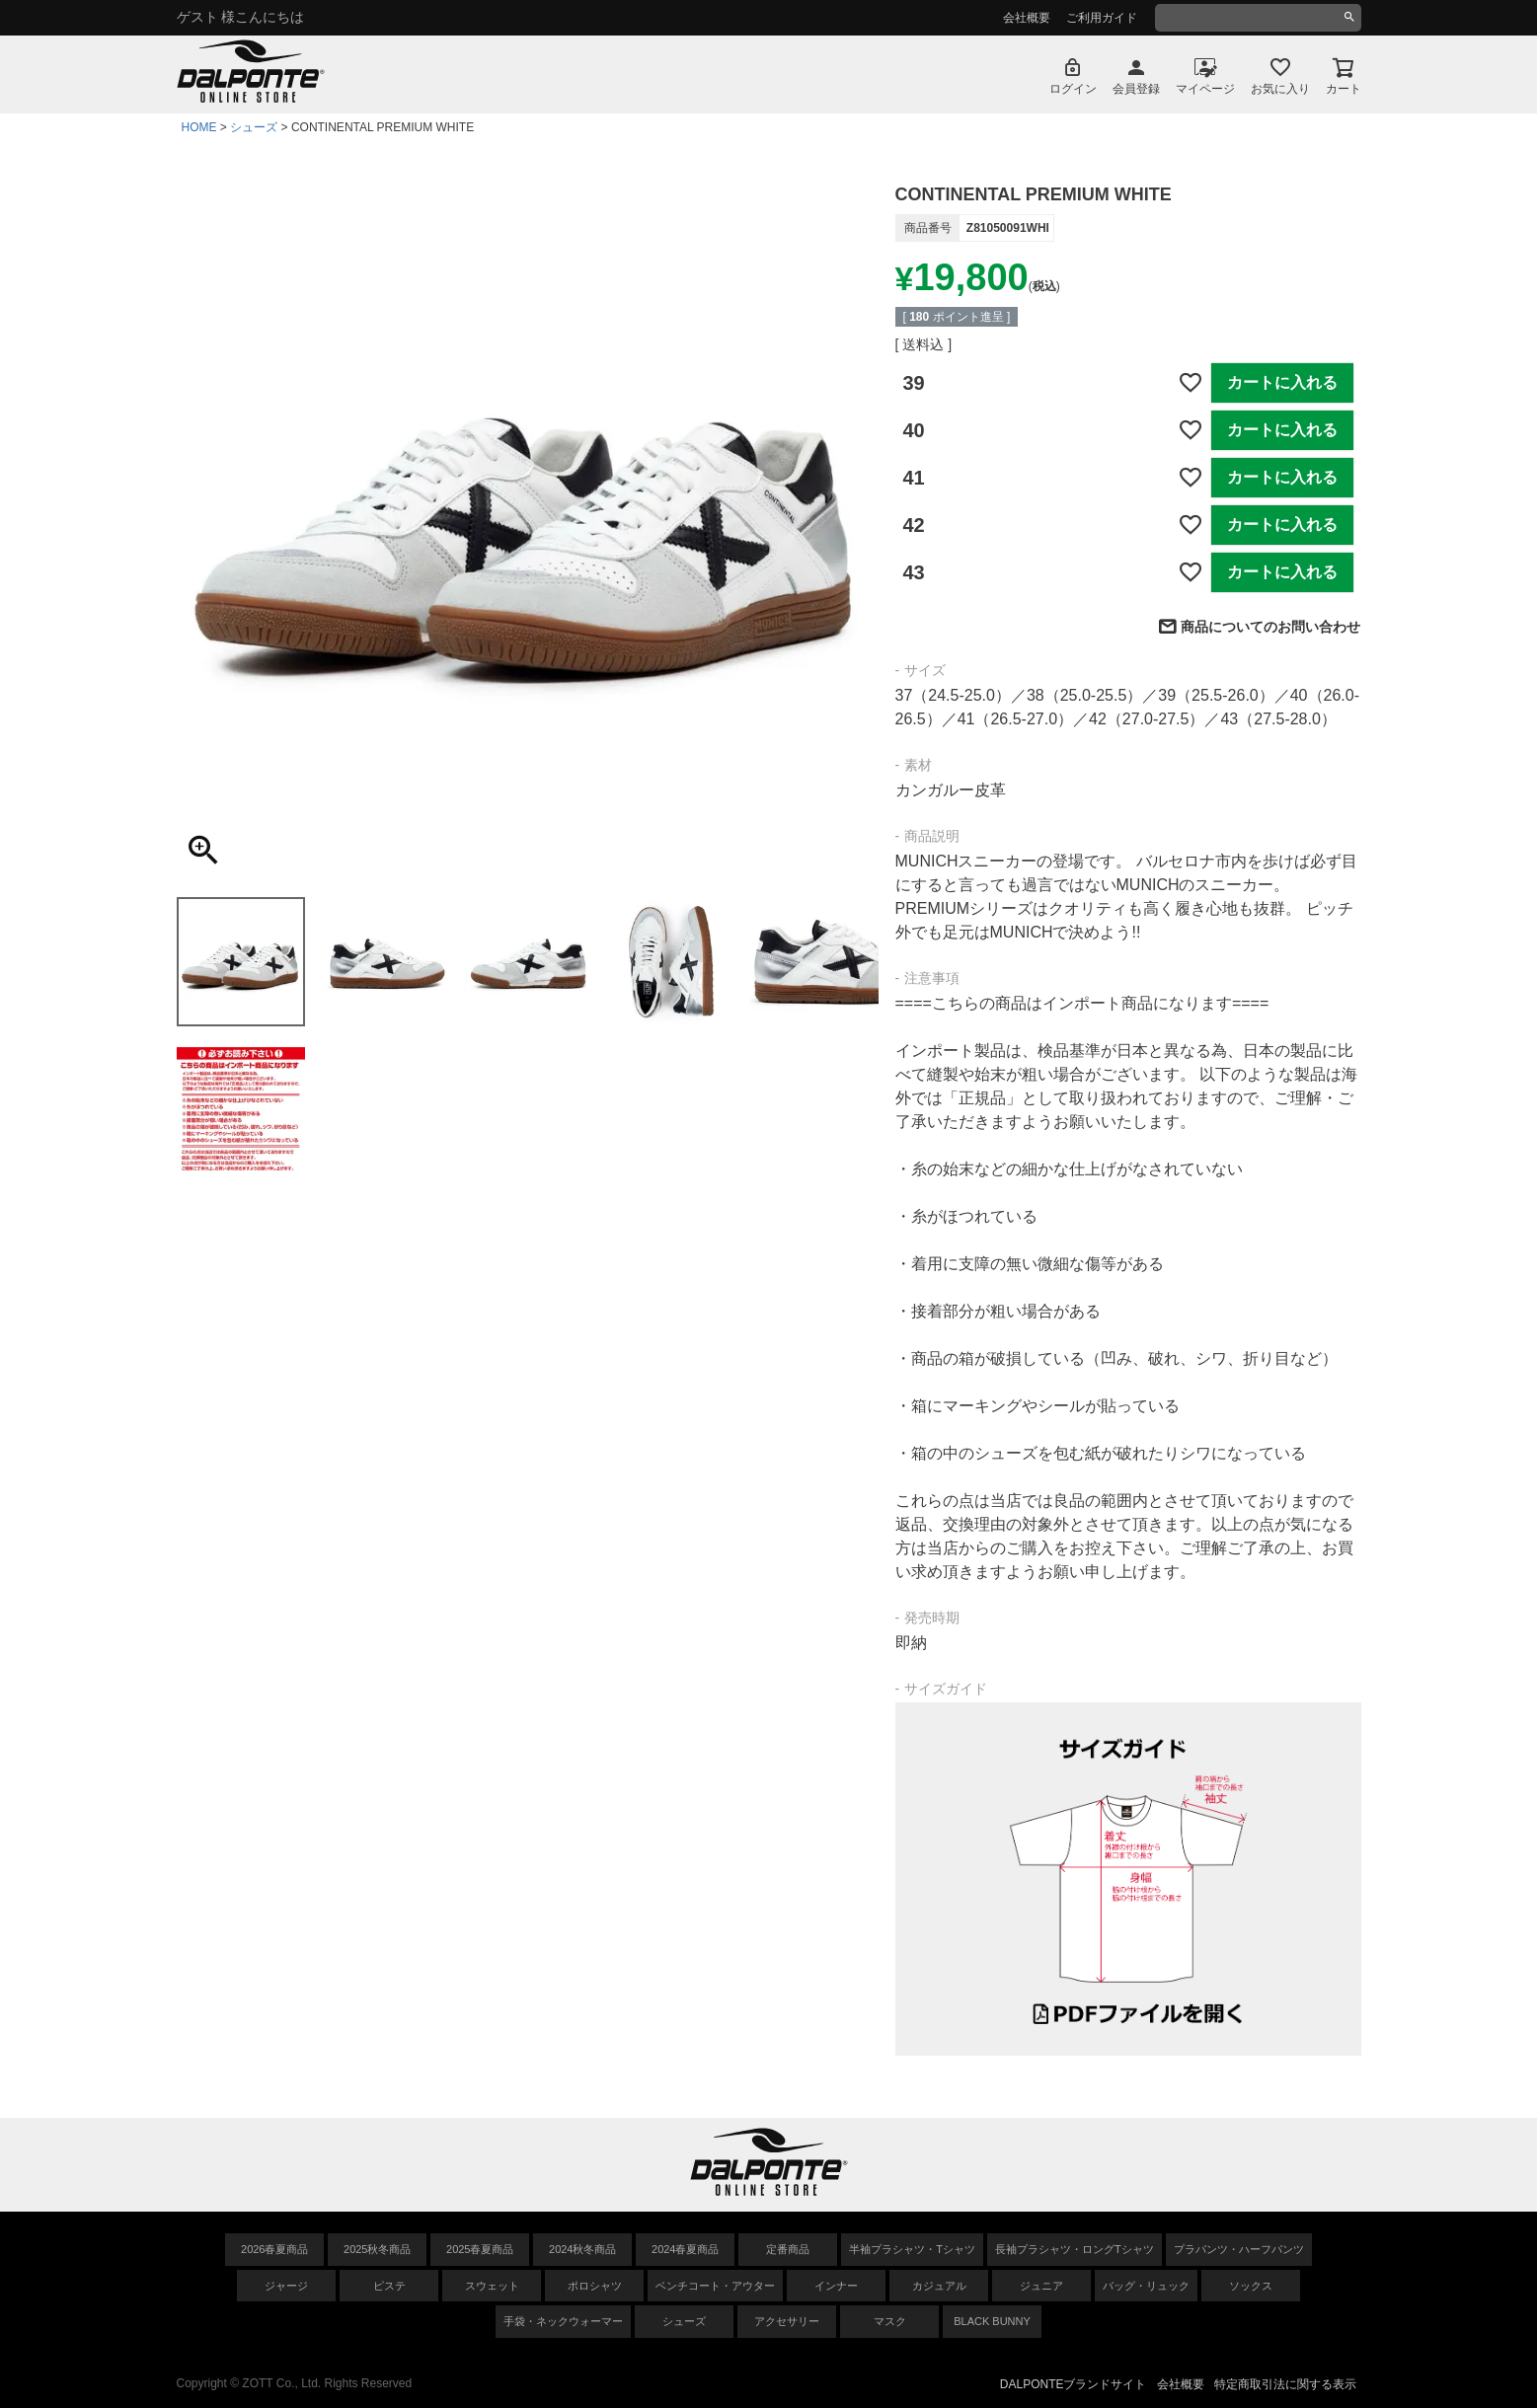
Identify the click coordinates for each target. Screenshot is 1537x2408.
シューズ (253, 127)
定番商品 (787, 2249)
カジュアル (939, 2286)
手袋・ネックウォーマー (563, 2321)
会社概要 (1026, 18)
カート (1343, 89)
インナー (836, 2286)
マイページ (1205, 89)
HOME (199, 127)
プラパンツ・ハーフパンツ (1239, 2249)
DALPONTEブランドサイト (1073, 2384)
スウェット (492, 2286)
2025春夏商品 (479, 2249)
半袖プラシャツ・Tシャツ (912, 2249)
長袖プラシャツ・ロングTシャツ (1074, 2249)
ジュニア (1041, 2286)
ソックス (1250, 2286)
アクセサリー (786, 2321)
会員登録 (1136, 89)
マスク (890, 2321)
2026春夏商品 (274, 2249)
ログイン (1073, 89)
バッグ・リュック (1146, 2286)
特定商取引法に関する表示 (1285, 2384)
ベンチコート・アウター (715, 2286)
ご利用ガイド (1101, 18)
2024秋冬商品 (582, 2249)
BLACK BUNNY (992, 2321)
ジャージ (286, 2286)
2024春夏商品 (685, 2249)
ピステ (389, 2286)
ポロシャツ (595, 2286)
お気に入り (1280, 89)
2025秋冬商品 (377, 2249)
